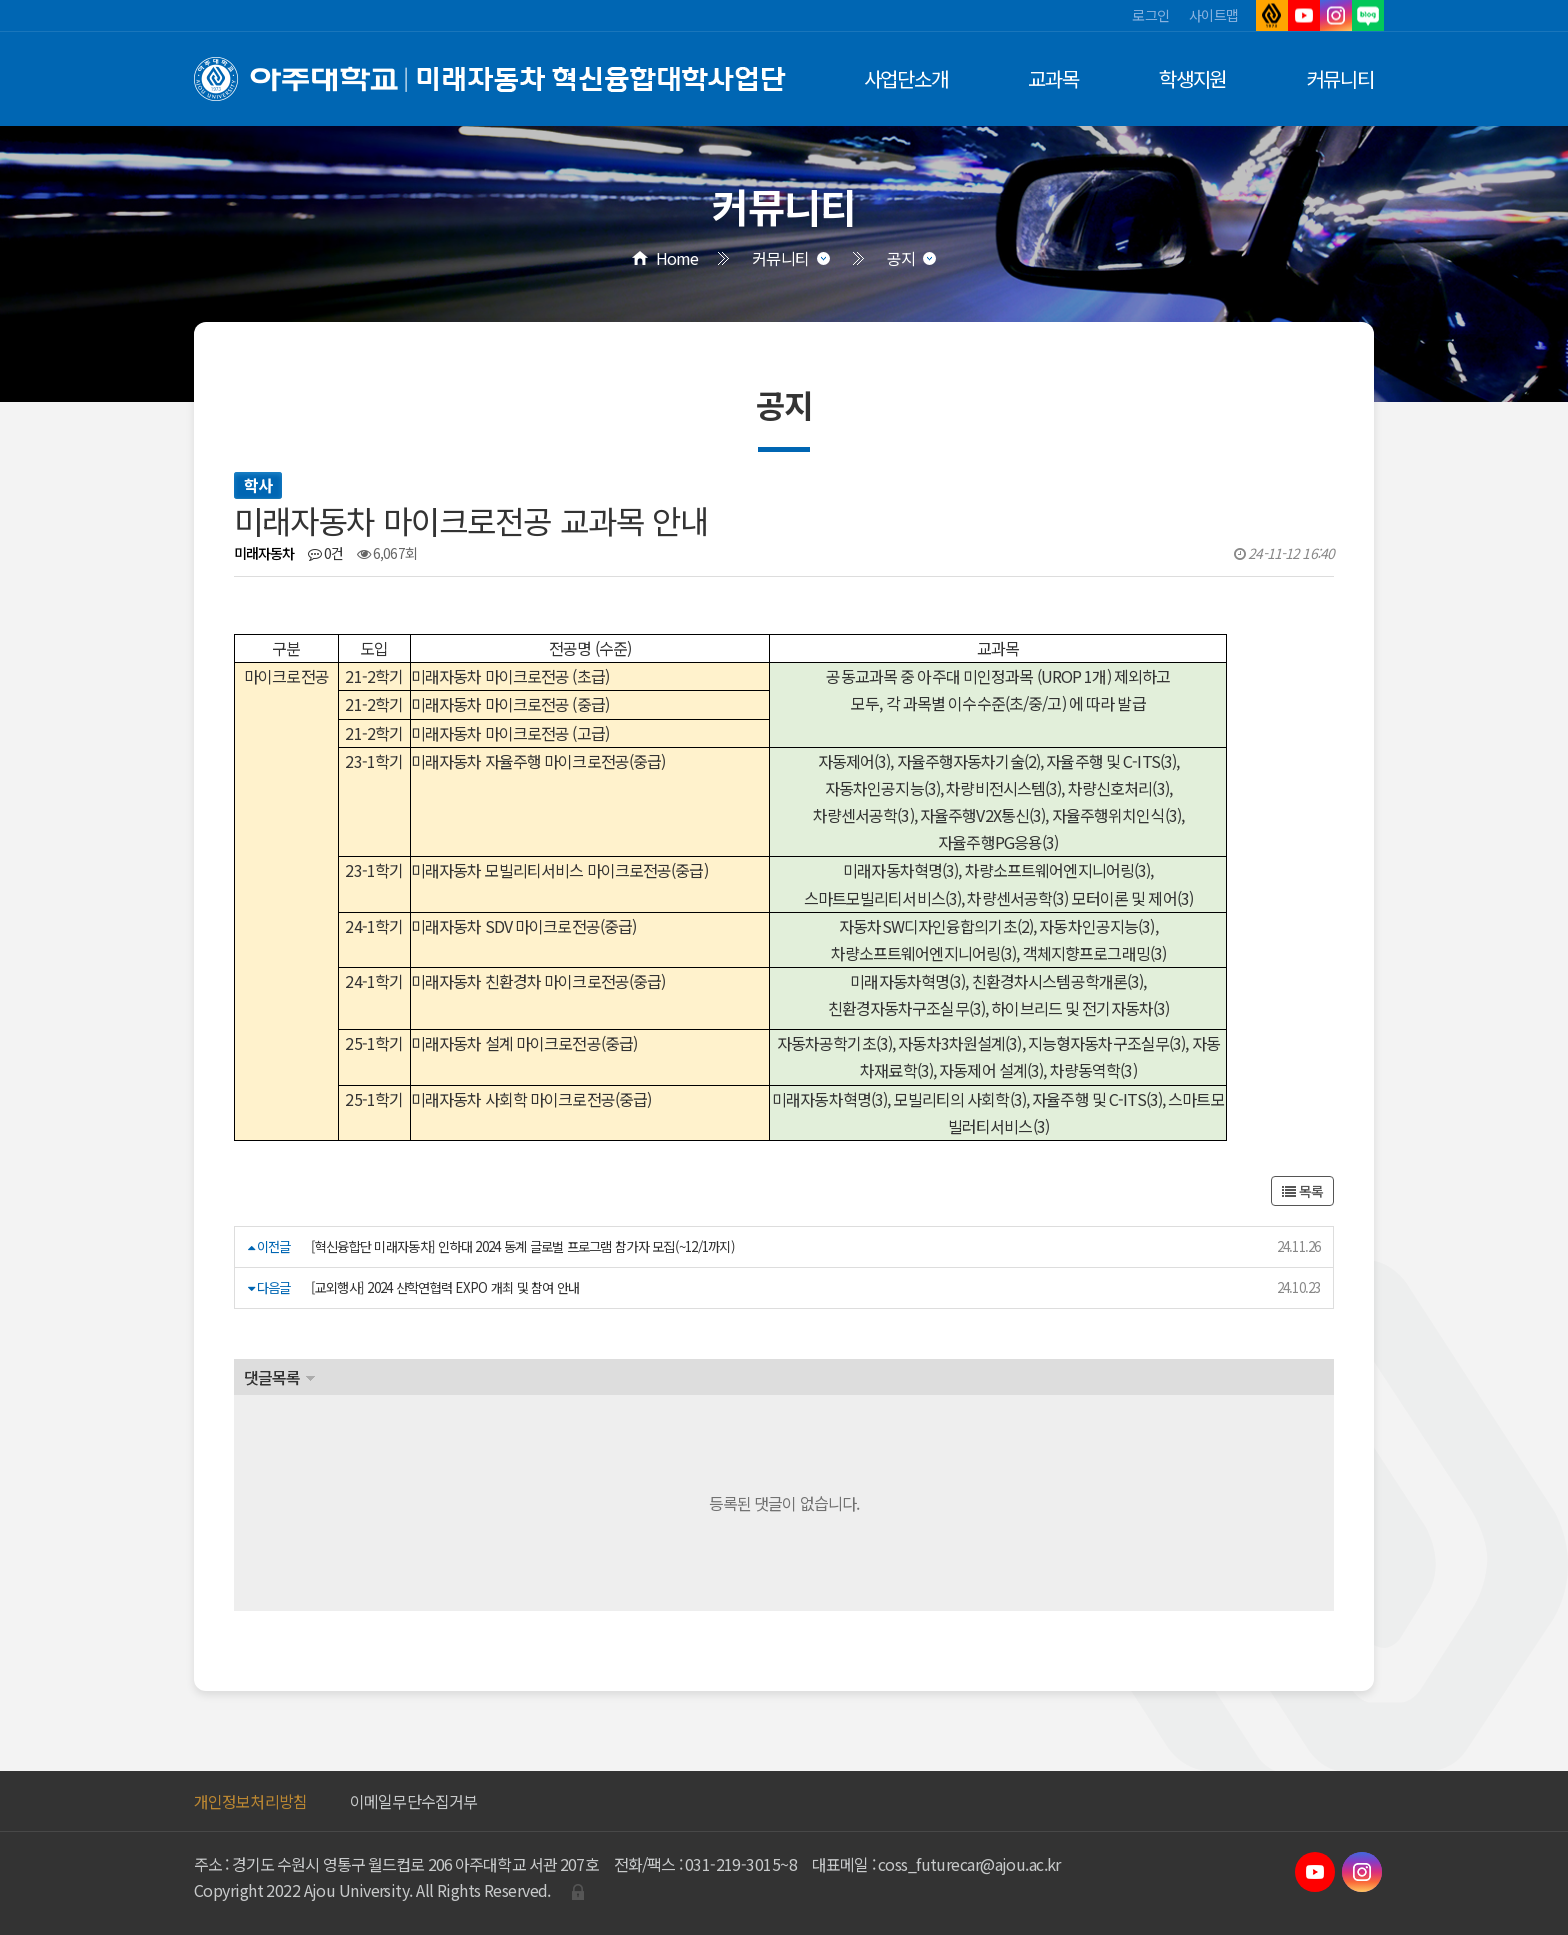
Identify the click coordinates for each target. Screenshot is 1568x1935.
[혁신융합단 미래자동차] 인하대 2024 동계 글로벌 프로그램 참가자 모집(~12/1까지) (523, 1246)
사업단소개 (906, 78)
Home (677, 258)
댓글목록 (272, 1377)
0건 (326, 553)
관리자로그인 (578, 1892)
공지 (901, 258)
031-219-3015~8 (741, 1864)
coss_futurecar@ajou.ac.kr (969, 1864)
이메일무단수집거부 (413, 1801)
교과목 (1053, 78)
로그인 (1150, 15)
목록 (1302, 1191)
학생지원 (1193, 78)
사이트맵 (1213, 15)
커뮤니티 (1340, 78)
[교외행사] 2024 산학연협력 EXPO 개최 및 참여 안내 (445, 1287)
